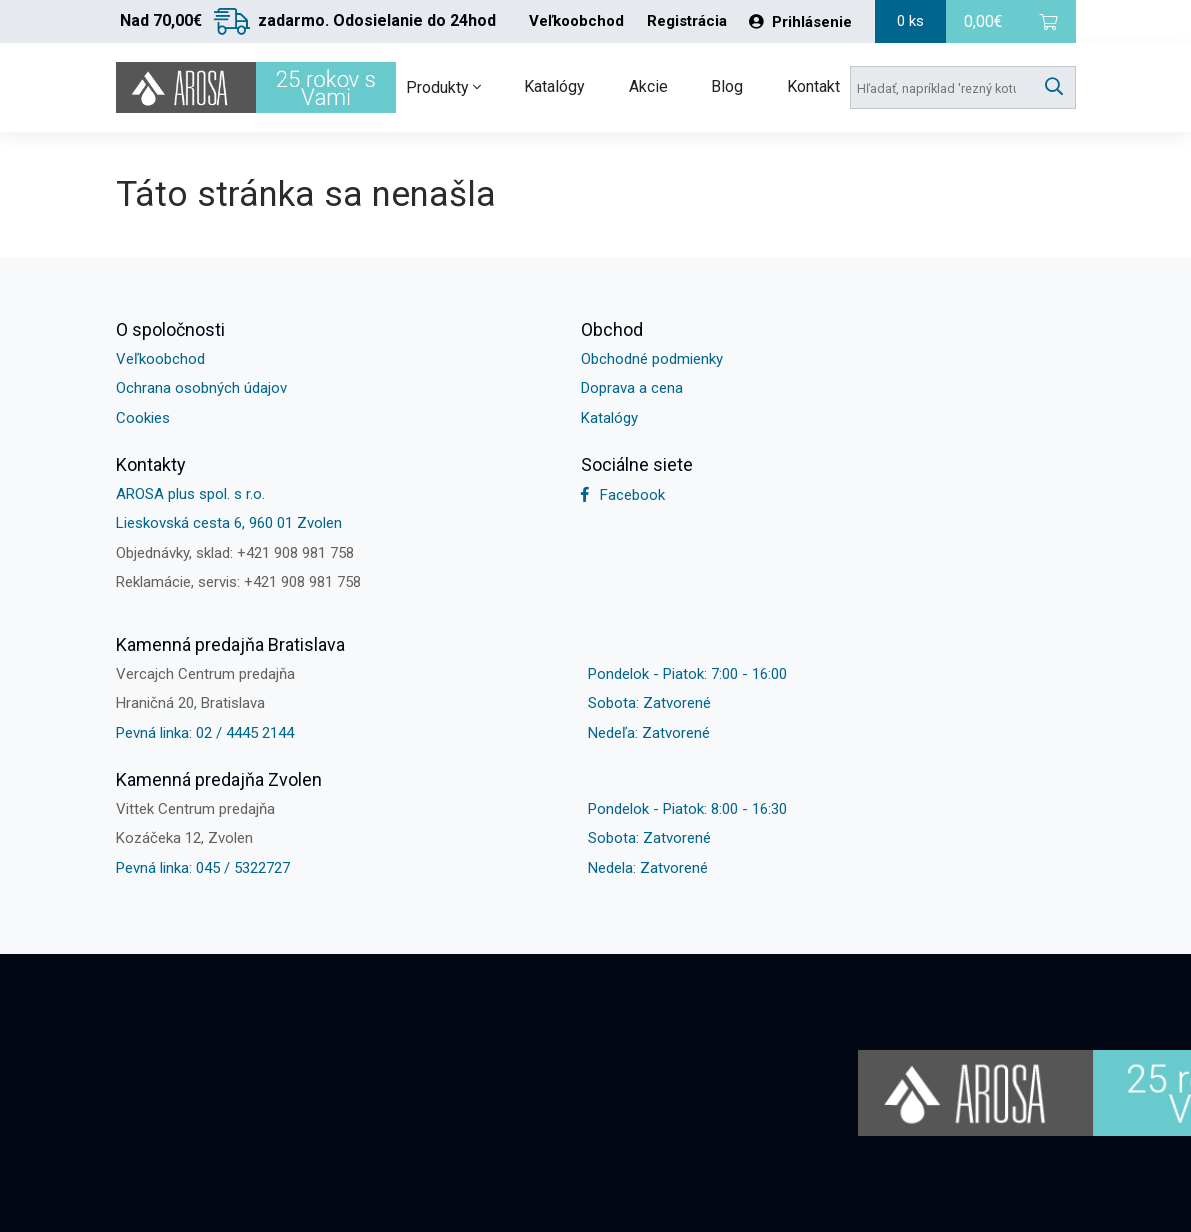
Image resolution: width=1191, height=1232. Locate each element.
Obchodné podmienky (652, 359)
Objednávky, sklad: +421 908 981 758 (235, 553)
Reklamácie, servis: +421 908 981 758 (238, 582)
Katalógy (554, 86)
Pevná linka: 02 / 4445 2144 (205, 733)
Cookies (143, 418)
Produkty (443, 87)
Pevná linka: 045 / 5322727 (203, 868)
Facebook (623, 495)
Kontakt (813, 86)
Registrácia (687, 21)
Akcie (648, 86)
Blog (727, 86)
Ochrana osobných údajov (201, 388)
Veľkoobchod (576, 21)
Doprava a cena (632, 388)
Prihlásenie (800, 22)
